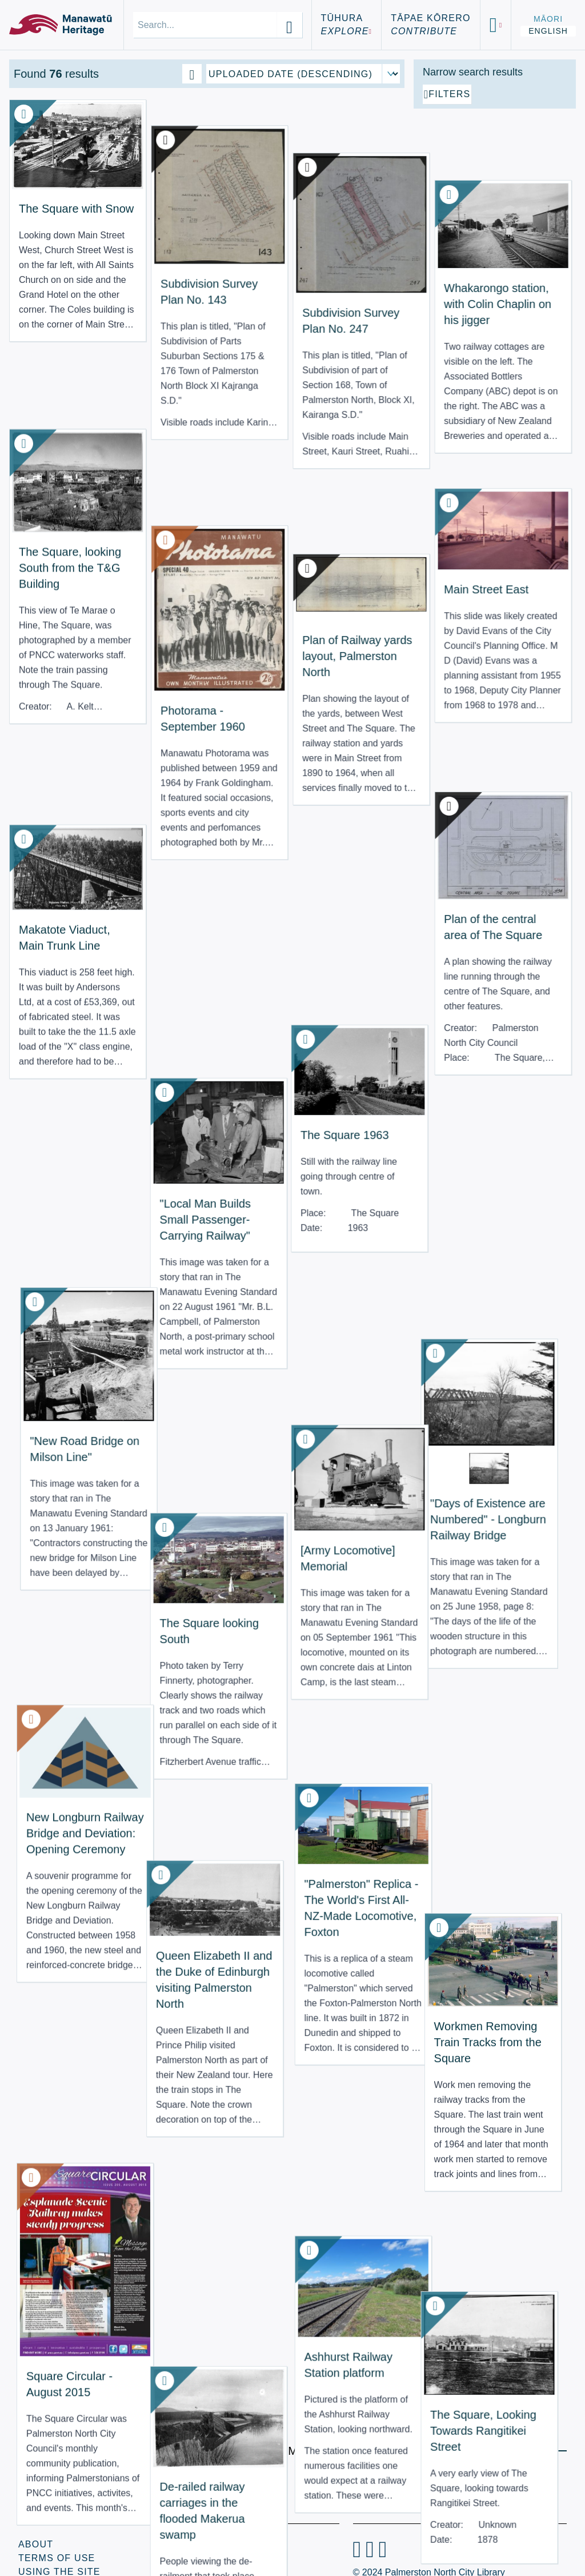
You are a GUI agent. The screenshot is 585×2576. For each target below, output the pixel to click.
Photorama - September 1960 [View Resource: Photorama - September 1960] (150, 531)
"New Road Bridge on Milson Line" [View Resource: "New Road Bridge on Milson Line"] (50, 998)
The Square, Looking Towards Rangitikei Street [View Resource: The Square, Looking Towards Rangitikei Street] (350, 1629)
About (35, 2513)
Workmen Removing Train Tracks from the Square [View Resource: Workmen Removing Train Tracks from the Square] (350, 1337)
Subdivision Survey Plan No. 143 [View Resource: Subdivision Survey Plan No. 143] (150, 229)
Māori (548, 18)
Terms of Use (56, 2527)
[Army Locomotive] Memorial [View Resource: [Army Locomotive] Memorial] (250, 1034)
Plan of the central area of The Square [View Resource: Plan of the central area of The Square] (355, 720)
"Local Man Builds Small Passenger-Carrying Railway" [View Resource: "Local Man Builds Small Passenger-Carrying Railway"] (150, 808)
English (548, 30)
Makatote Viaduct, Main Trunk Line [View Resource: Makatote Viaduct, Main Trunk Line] (53, 718)
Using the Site (59, 2541)
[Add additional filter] (495, 224)
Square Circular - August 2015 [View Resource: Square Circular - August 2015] (51, 1623)
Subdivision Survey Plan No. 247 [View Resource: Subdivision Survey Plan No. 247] (250, 230)
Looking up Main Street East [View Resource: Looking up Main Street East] (248, 2166)
